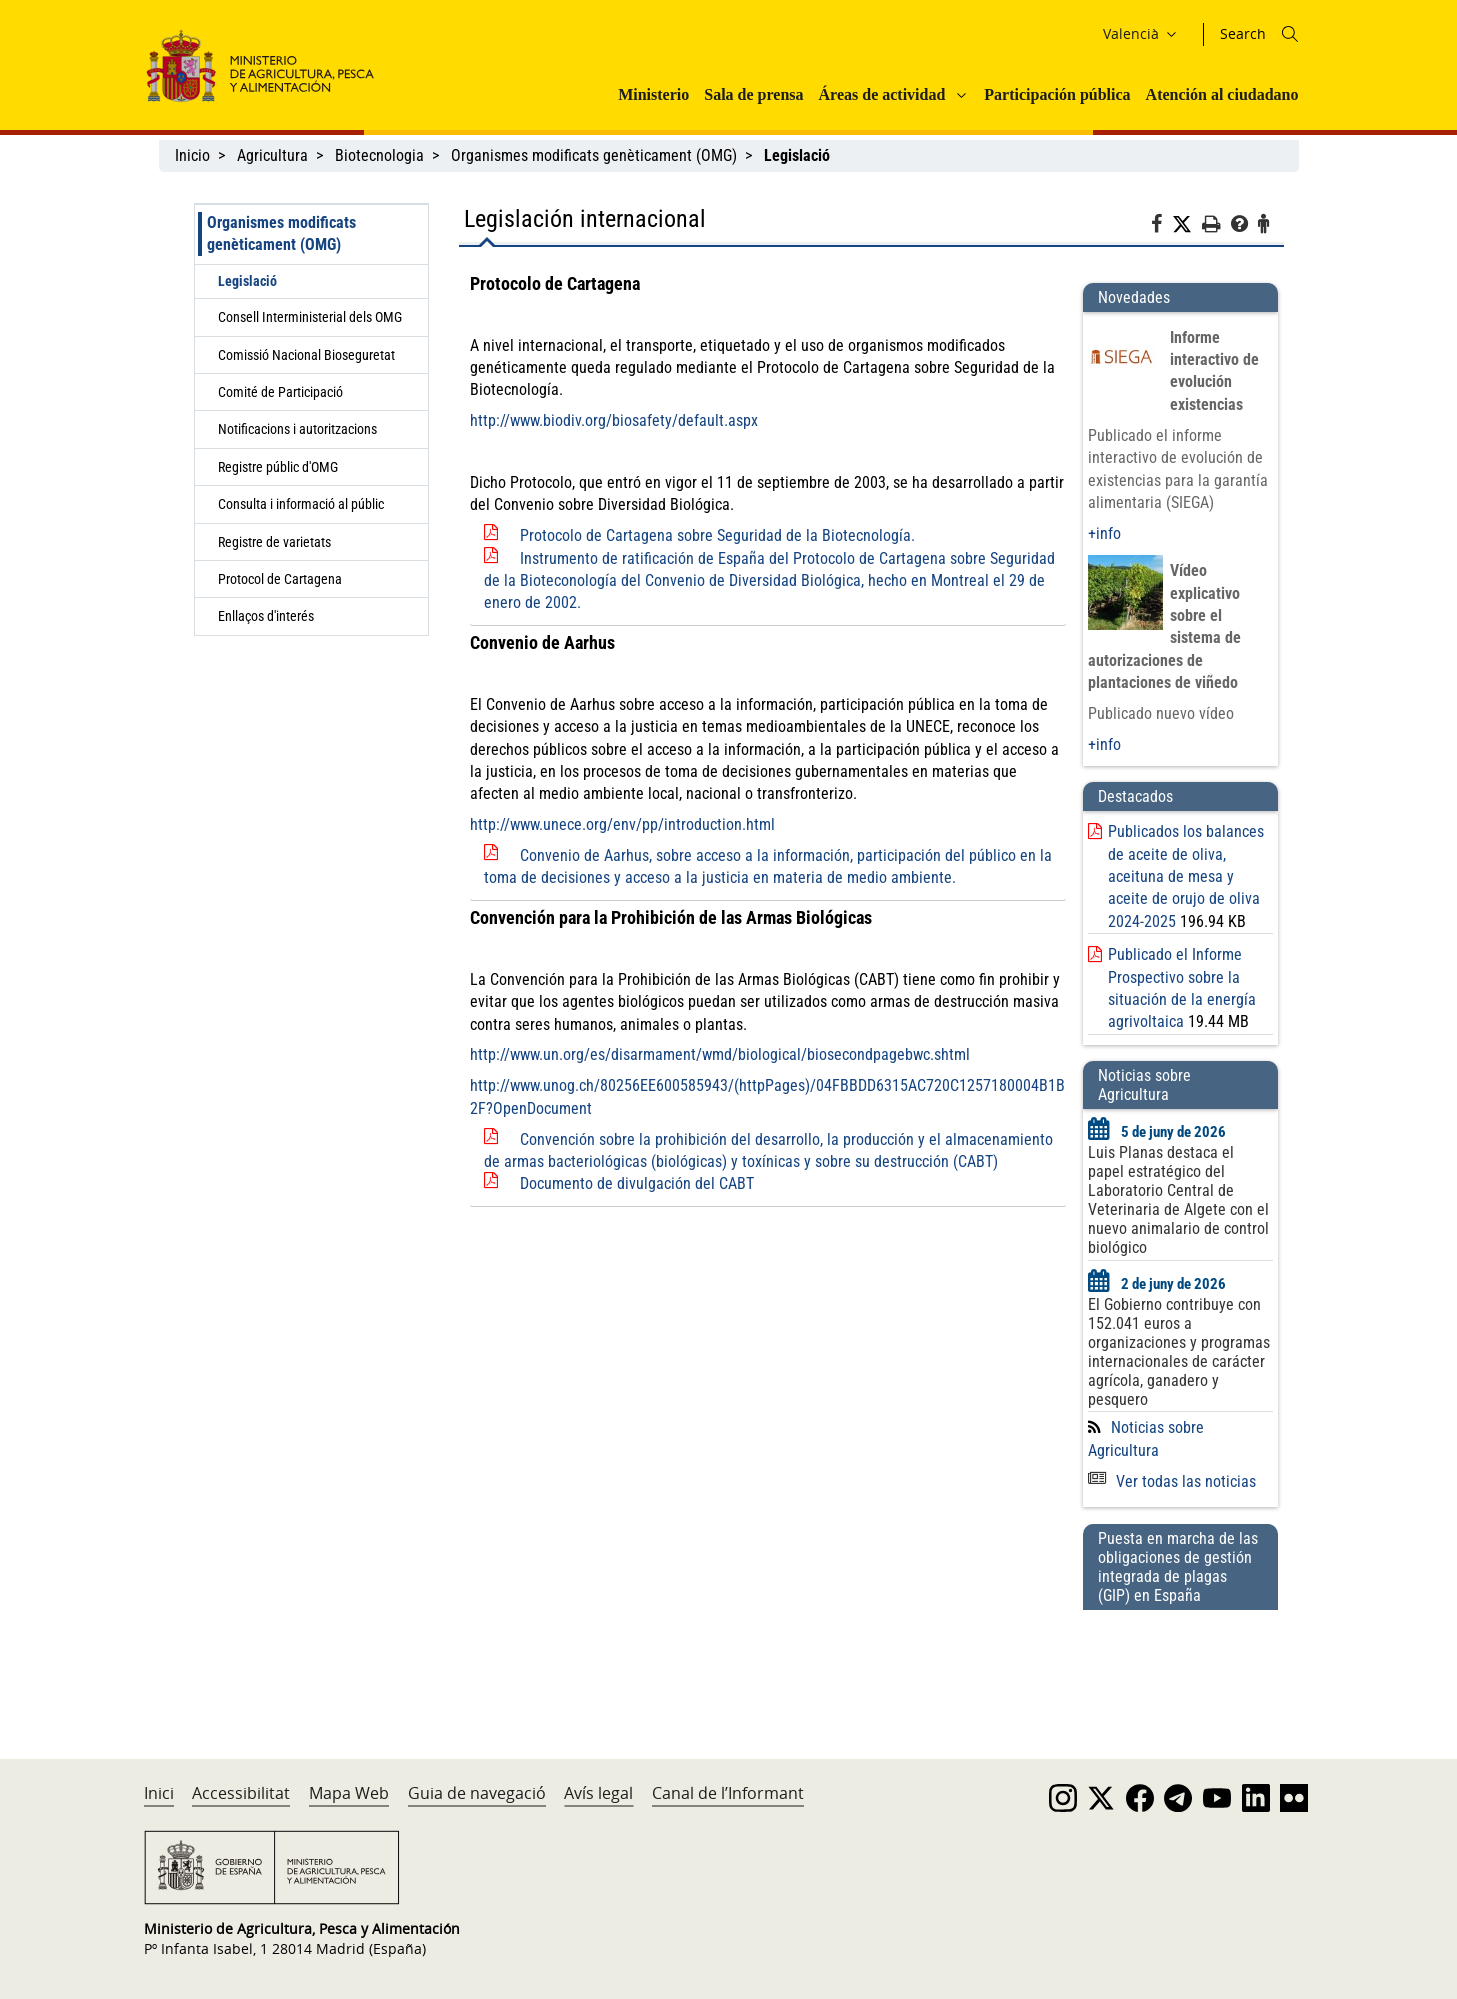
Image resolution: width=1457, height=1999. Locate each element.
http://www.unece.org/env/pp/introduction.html (622, 824)
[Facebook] (1161, 227)
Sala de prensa (753, 94)
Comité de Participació (280, 392)
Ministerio (653, 94)
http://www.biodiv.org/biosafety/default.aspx (614, 420)
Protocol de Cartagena (280, 579)
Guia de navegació (477, 1793)
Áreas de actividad (882, 94)
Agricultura (272, 155)
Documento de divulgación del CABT (637, 1183)
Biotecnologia (379, 155)
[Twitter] (1187, 225)
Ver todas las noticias (1172, 1481)
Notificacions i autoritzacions (297, 429)
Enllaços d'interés (266, 616)
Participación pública (1057, 94)
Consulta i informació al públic (301, 504)
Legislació (247, 281)
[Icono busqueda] (1290, 34)
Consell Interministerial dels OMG (310, 317)
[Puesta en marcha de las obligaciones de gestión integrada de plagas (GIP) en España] (1180, 1665)
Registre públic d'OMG (278, 467)
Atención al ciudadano (1222, 94)
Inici (159, 1793)
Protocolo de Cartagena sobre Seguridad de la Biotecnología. (717, 535)
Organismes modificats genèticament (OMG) (594, 155)
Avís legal (598, 1793)
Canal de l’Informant (728, 1793)
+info (1104, 533)
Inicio (192, 155)
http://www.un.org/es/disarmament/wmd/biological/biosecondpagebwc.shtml (720, 1054)
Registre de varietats (274, 542)
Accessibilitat (241, 1793)
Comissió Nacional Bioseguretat (306, 355)
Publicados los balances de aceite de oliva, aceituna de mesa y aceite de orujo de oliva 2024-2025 (1186, 876)
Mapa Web (349, 1793)
